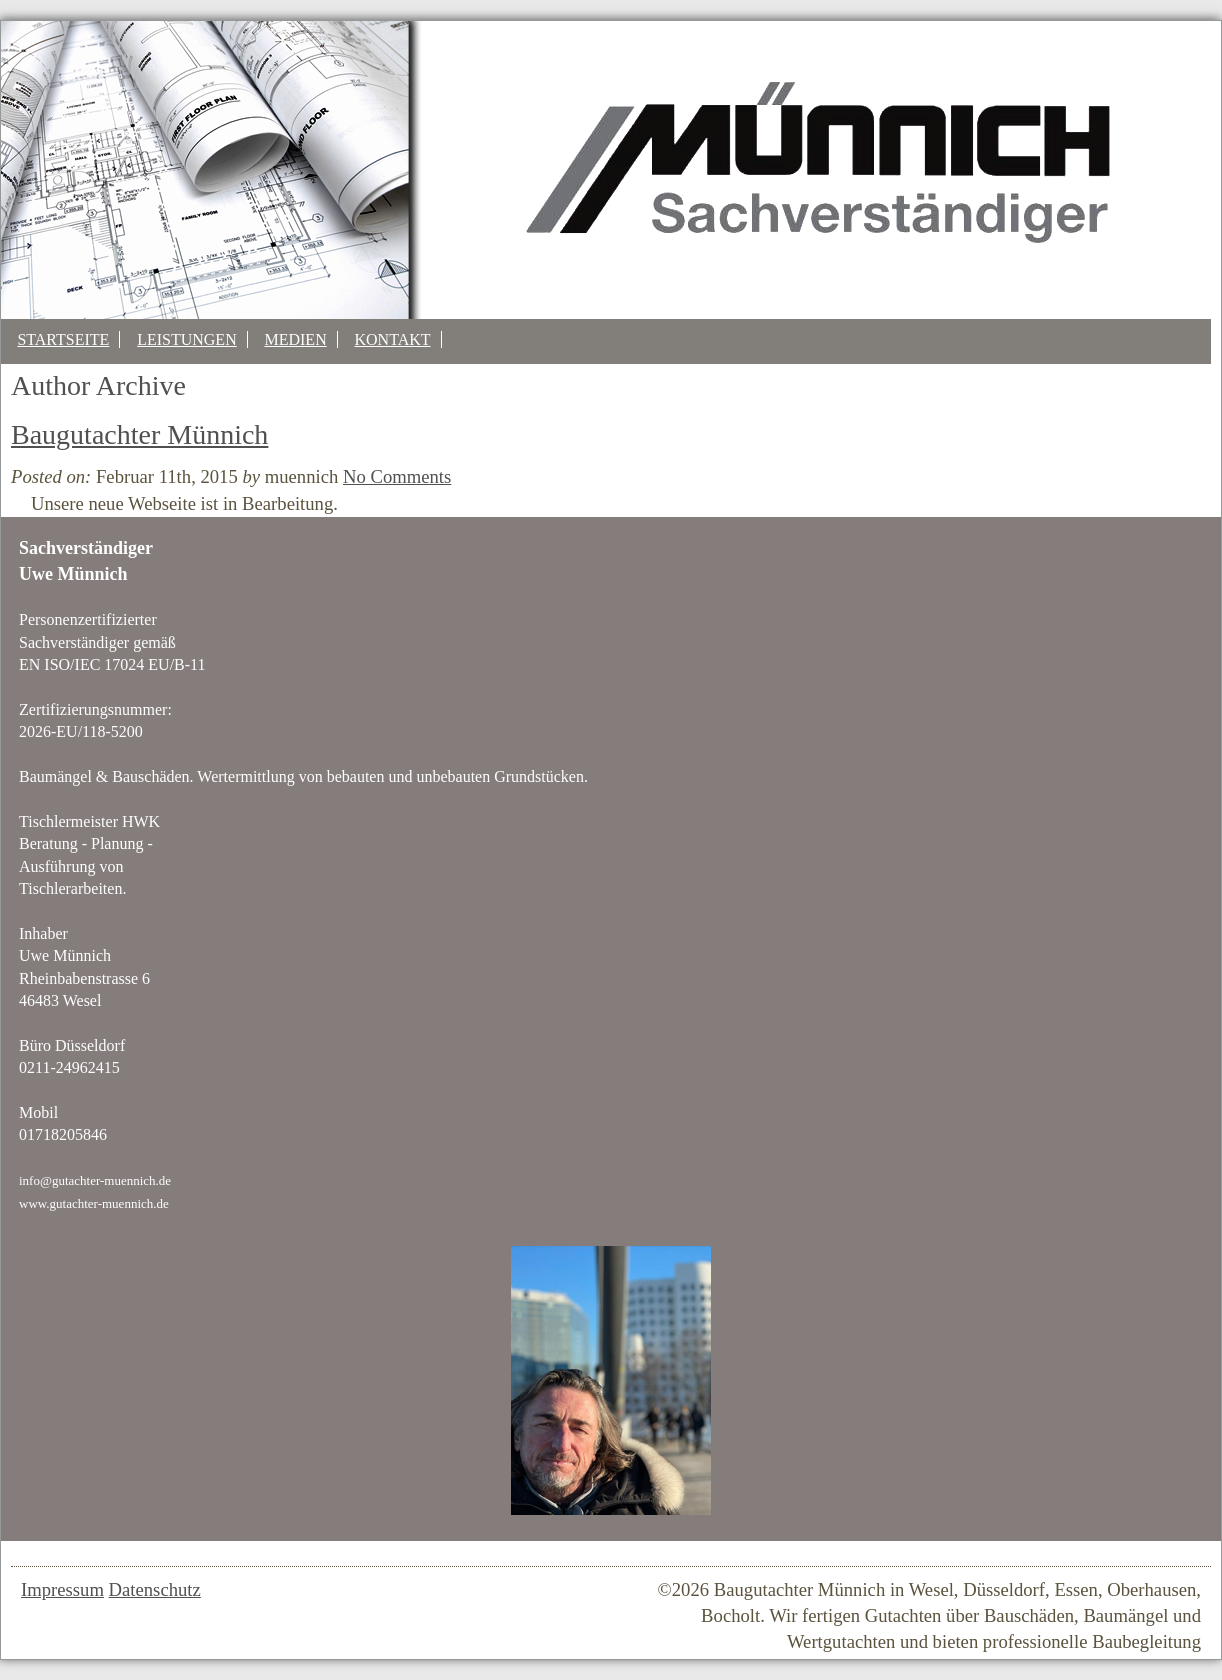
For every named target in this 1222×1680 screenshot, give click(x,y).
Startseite (63, 339)
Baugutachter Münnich (139, 434)
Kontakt (392, 339)
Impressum (62, 1589)
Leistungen (187, 339)
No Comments (397, 476)
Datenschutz (155, 1589)
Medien (295, 339)
